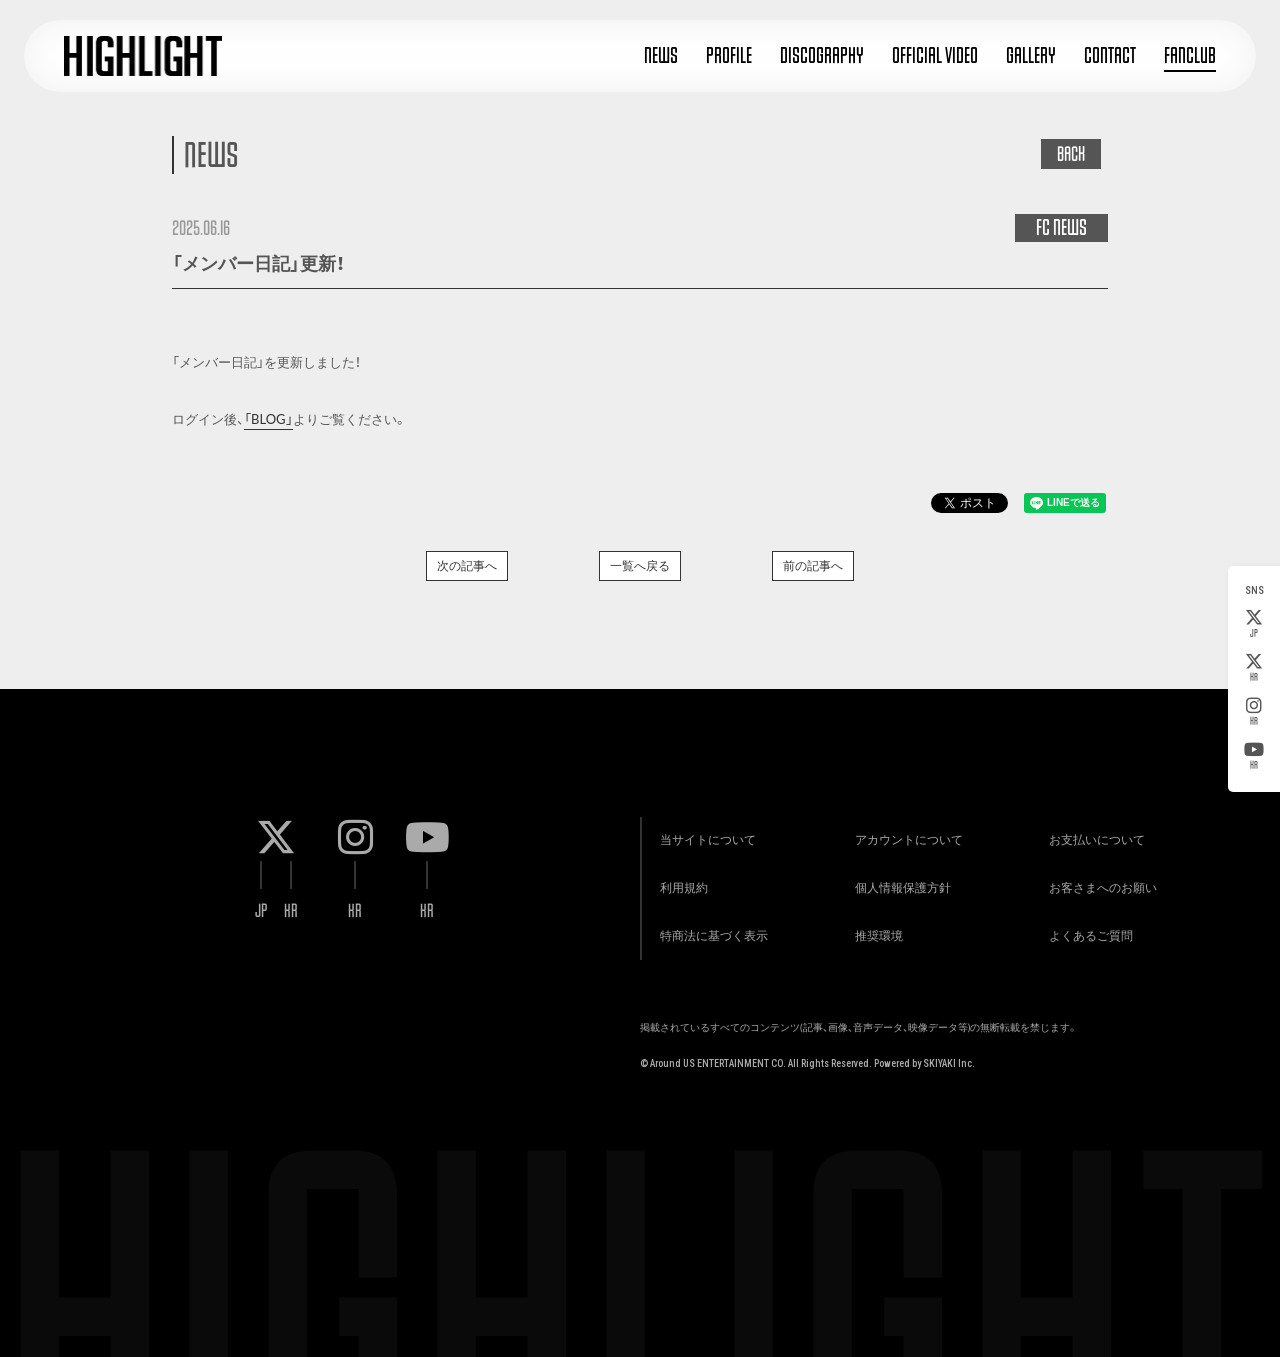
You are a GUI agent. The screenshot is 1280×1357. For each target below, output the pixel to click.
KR (1254, 668)
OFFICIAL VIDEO (935, 55)
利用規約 (680, 883)
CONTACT (1110, 55)
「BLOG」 (268, 419)
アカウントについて (905, 833)
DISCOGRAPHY (822, 55)
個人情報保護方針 (899, 883)
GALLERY (1031, 55)
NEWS (661, 55)
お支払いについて (1093, 833)
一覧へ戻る (640, 565)
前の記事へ (813, 565)
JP (1254, 624)
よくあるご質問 (1087, 933)
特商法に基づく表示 (710, 933)
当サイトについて (704, 833)
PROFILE (729, 55)
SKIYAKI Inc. (949, 1062)
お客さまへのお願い (1099, 883)
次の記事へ (467, 565)
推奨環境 (875, 933)
